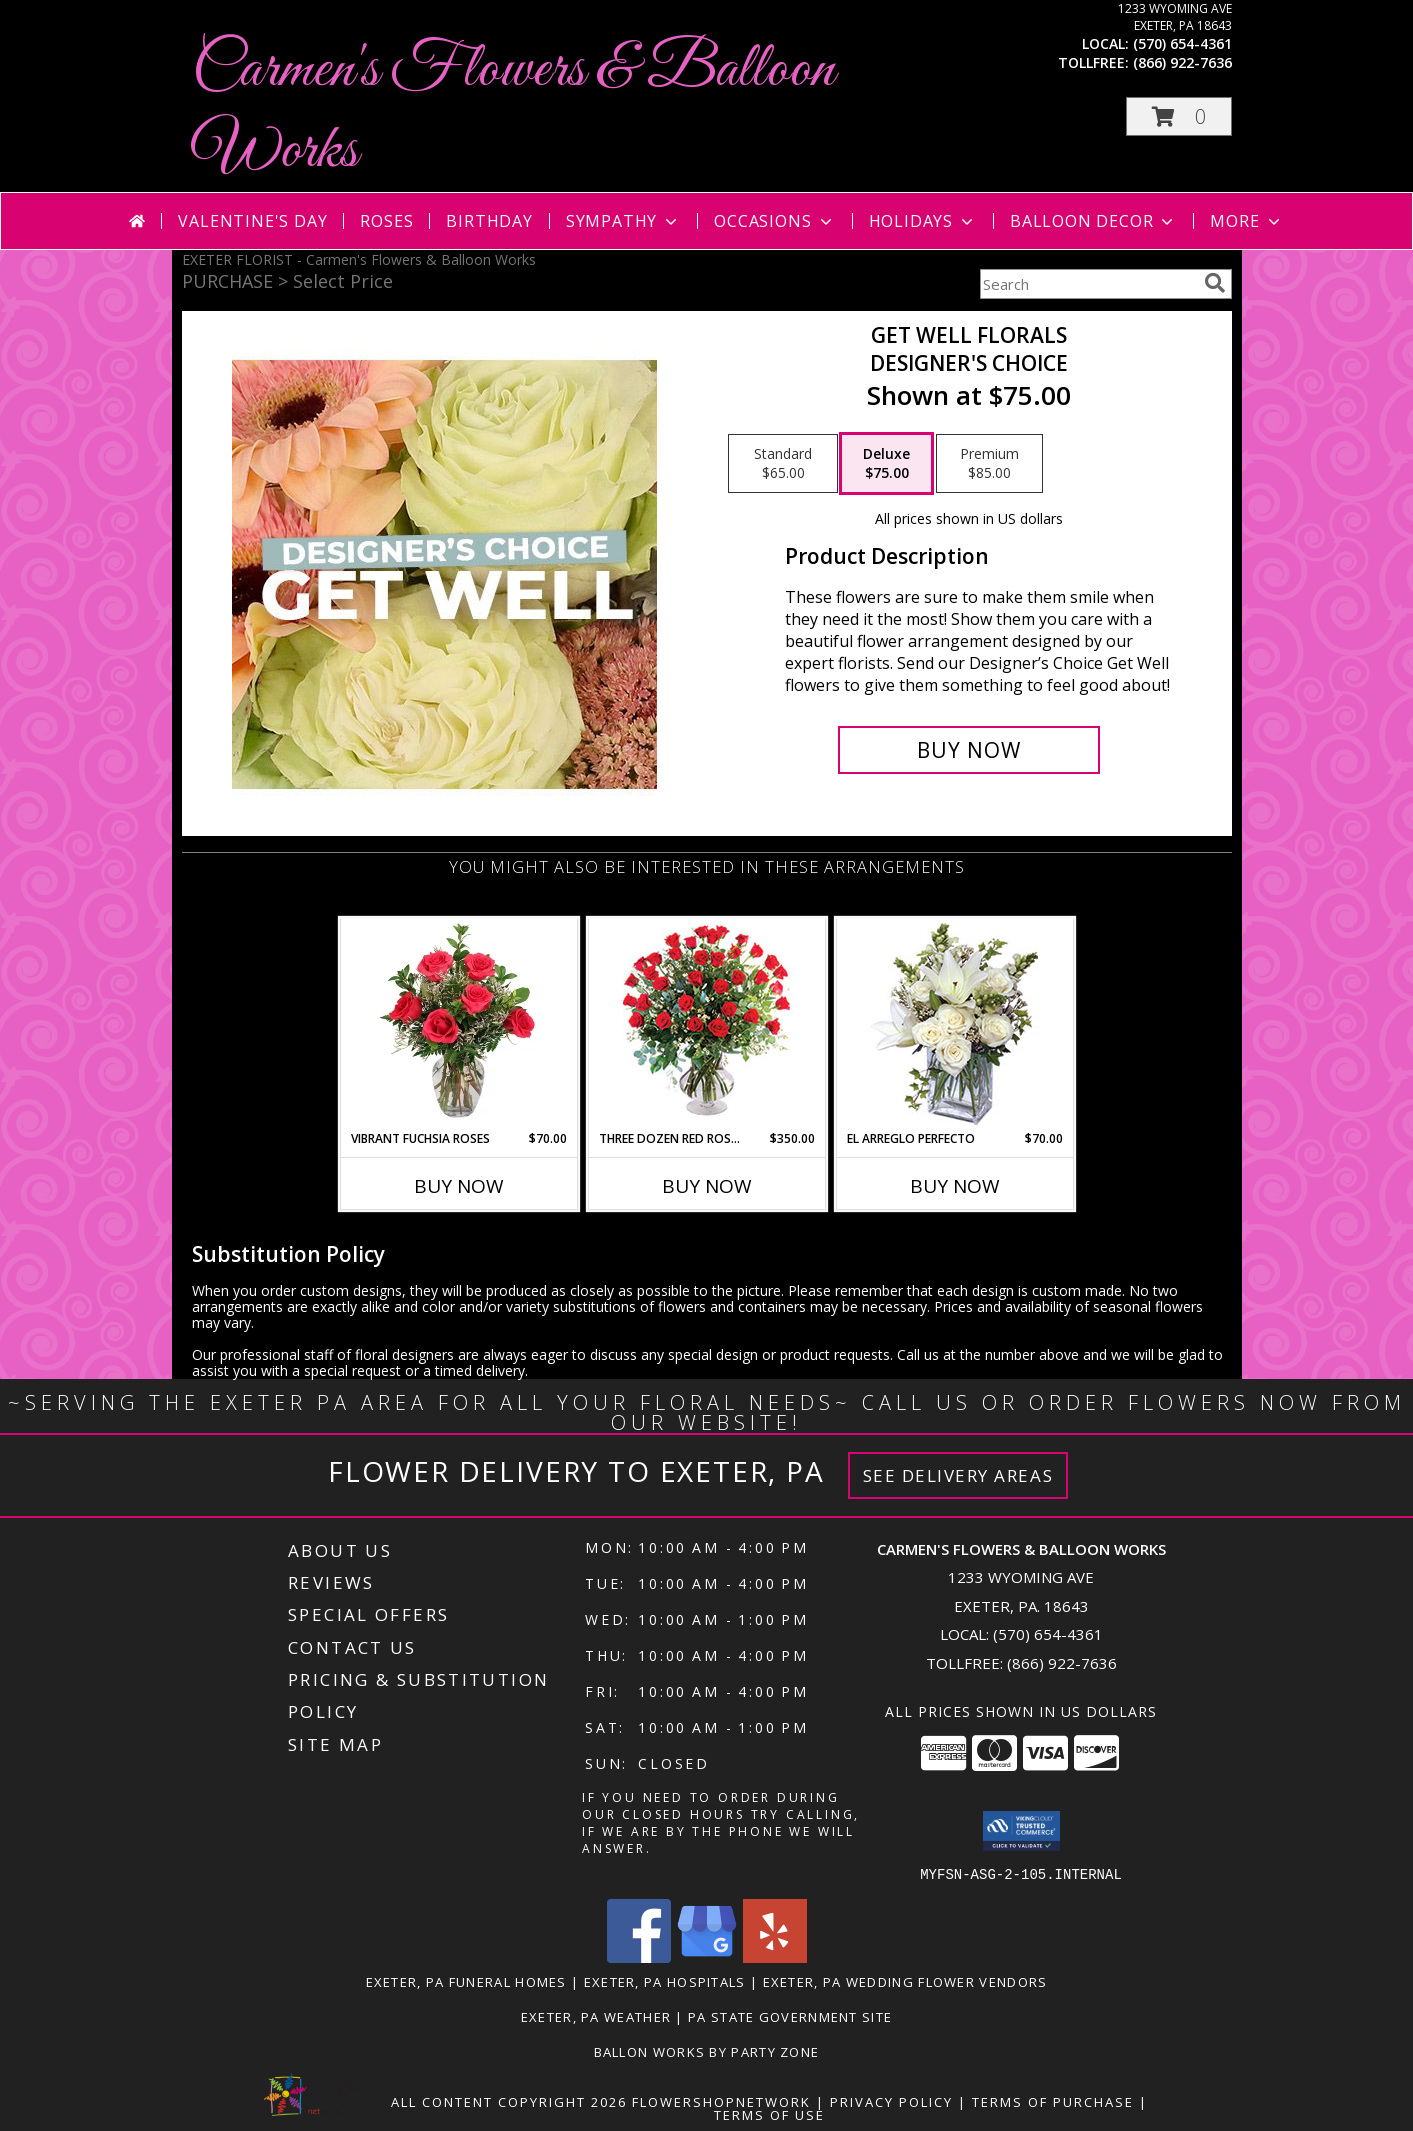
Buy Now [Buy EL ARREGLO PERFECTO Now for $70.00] (955, 1186)
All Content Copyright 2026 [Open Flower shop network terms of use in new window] (509, 2101)
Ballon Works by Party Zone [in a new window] (707, 2051)
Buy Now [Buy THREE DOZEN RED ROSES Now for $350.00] (707, 1186)
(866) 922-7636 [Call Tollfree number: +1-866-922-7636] (1062, 1663)
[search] (1215, 283)
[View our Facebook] (639, 1956)
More (1246, 221)
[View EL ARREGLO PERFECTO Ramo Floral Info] (954, 1024)
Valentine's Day (252, 221)
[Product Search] (1088, 284)
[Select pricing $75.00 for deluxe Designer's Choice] (886, 464)
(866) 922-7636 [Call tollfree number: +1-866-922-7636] (1182, 62)
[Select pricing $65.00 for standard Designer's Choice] (783, 464)
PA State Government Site (790, 2016)
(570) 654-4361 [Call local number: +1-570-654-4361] (1182, 43)
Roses (386, 221)
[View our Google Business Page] (707, 1956)
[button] (1179, 116)
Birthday (489, 221)
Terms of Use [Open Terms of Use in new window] (769, 2114)
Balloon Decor (1093, 221)
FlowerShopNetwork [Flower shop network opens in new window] (721, 2101)
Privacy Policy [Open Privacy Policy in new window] (891, 2101)
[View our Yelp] (775, 1956)
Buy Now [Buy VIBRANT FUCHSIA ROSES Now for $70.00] (459, 1186)
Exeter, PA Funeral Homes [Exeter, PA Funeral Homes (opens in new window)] (466, 1981)
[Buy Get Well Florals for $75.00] (969, 750)
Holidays (923, 221)
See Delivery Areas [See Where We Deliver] (958, 1475)
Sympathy (623, 221)
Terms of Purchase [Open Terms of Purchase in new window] (1053, 2101)
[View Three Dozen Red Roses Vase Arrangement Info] (706, 1024)
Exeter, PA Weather (596, 2016)
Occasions (774, 221)
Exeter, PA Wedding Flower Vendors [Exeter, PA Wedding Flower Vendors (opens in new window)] (905, 1981)
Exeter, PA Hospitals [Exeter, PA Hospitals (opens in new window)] (665, 1981)
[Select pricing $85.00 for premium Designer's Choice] (989, 464)
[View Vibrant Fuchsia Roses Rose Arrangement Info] (458, 1024)
